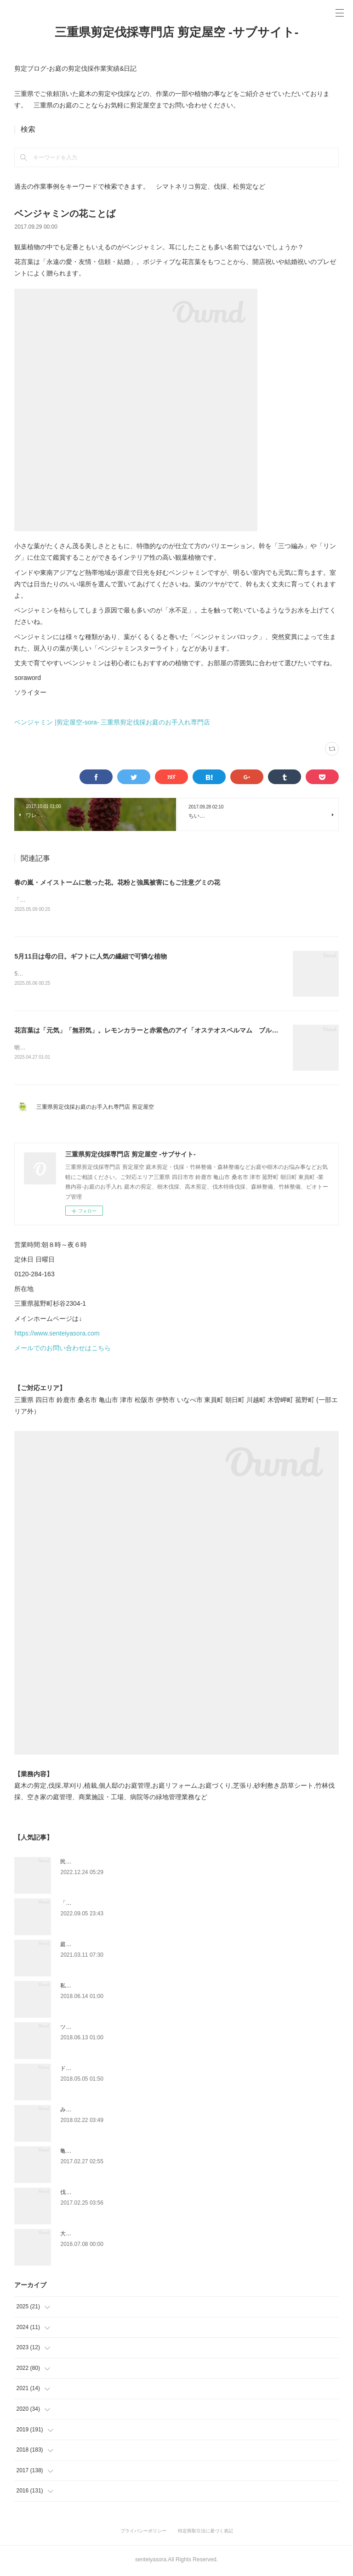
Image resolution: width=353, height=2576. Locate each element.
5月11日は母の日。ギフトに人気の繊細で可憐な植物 (90, 956)
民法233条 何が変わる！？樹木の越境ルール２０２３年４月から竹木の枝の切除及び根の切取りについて (189, 1863)
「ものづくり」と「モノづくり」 (101, 1905)
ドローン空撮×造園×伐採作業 (96, 2070)
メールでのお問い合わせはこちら (62, 1349)
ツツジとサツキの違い (87, 2029)
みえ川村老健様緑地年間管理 (96, 2111)
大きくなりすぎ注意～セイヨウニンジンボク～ (118, 2235)
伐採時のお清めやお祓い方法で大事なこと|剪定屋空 (124, 2194)
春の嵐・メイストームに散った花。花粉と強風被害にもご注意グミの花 (117, 882)
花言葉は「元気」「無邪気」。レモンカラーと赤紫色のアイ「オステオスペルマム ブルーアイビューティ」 (172, 1031)
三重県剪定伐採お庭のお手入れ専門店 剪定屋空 (97, 1109)
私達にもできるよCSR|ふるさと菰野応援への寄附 (121, 1987)
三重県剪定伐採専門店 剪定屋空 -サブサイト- (177, 32)
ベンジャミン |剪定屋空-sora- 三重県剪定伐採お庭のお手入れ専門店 (112, 722)
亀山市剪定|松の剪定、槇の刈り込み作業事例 (116, 2152)
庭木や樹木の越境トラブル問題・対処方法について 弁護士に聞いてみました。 (159, 1946)
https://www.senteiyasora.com (56, 1335)
